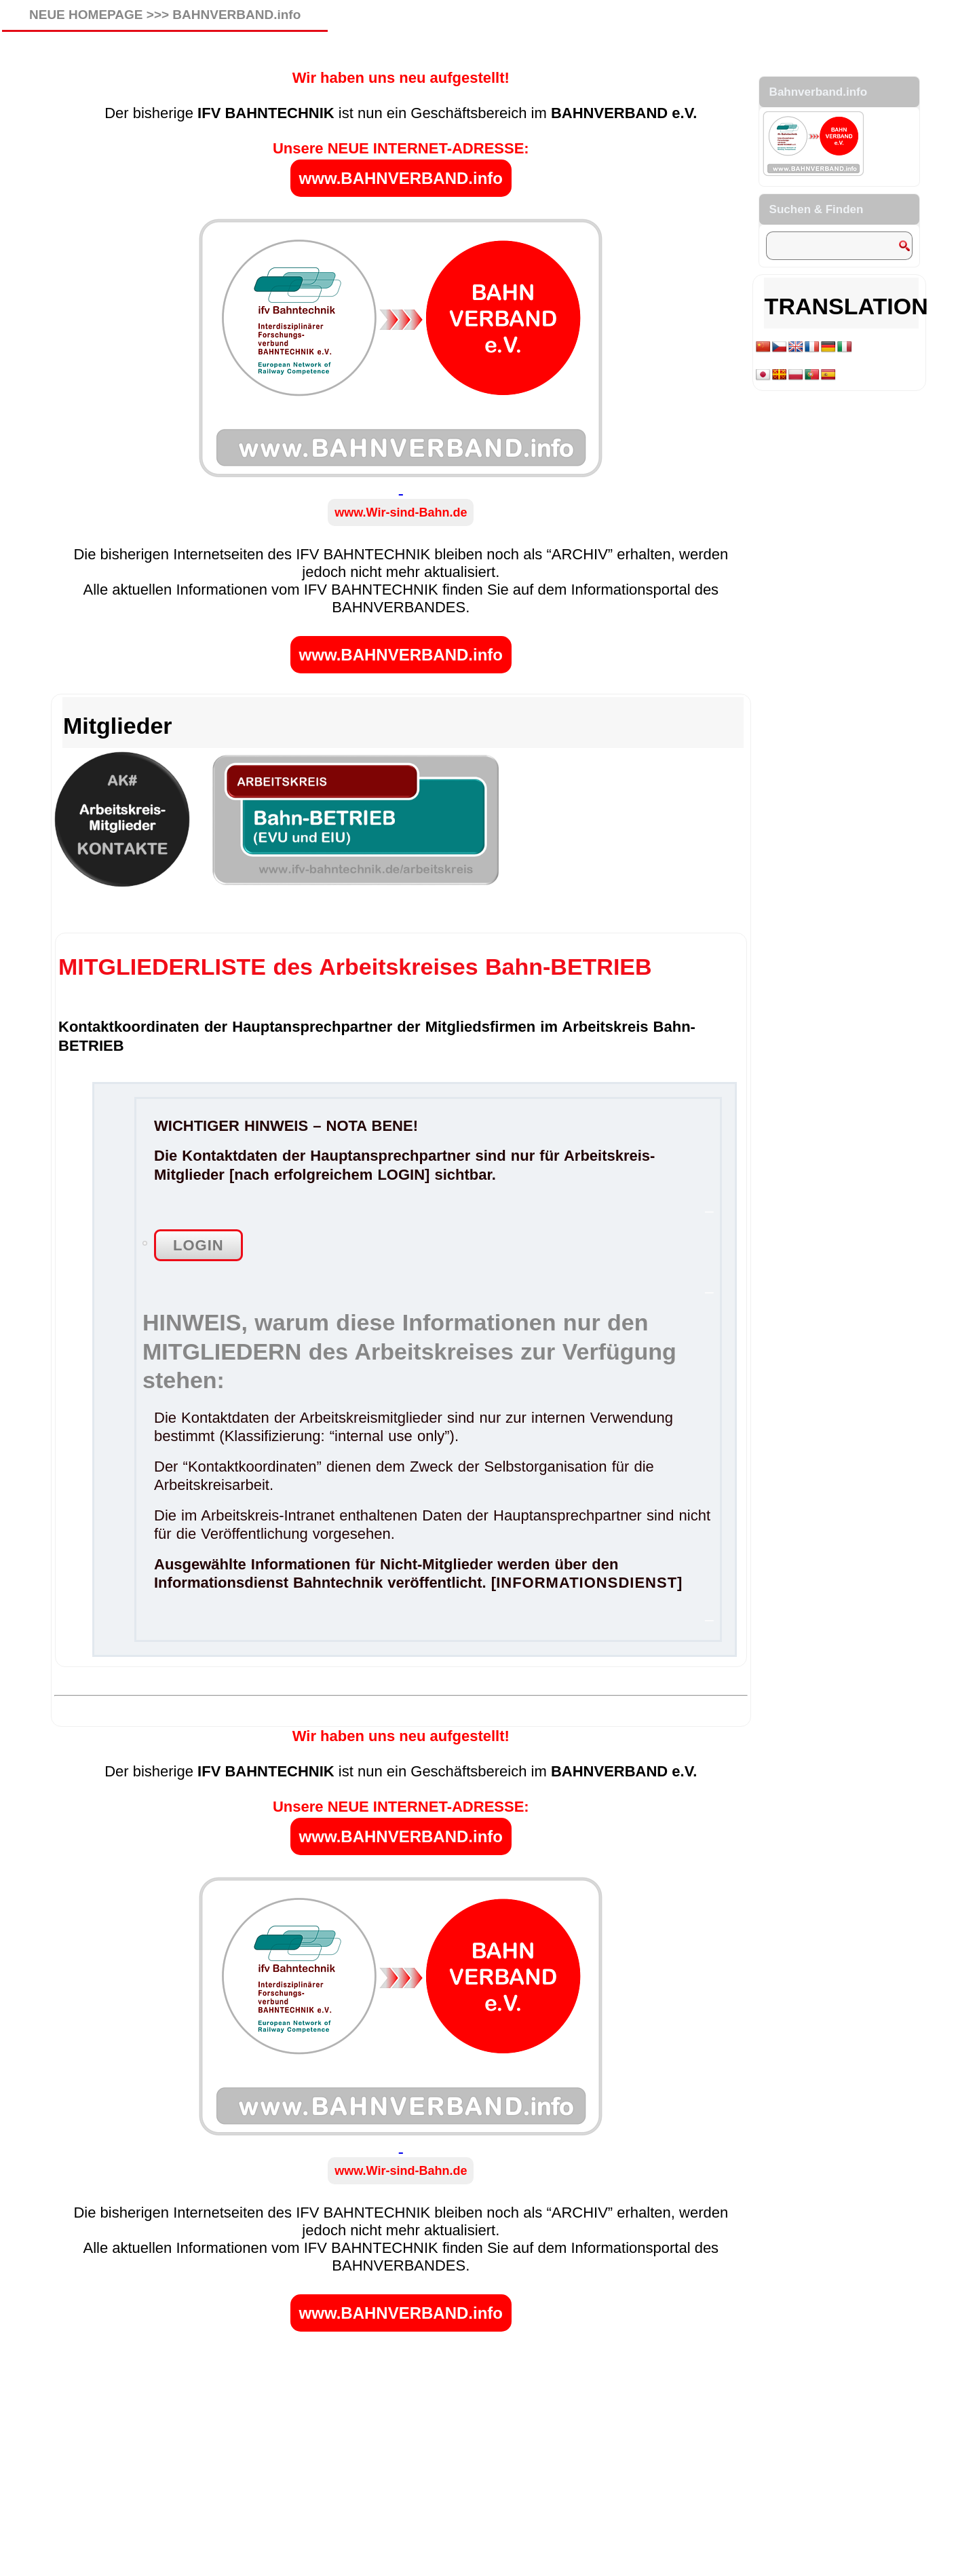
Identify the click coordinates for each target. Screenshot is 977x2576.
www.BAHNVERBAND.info (401, 178)
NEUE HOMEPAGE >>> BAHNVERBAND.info (165, 14)
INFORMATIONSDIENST (586, 1582)
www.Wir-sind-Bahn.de (400, 512)
